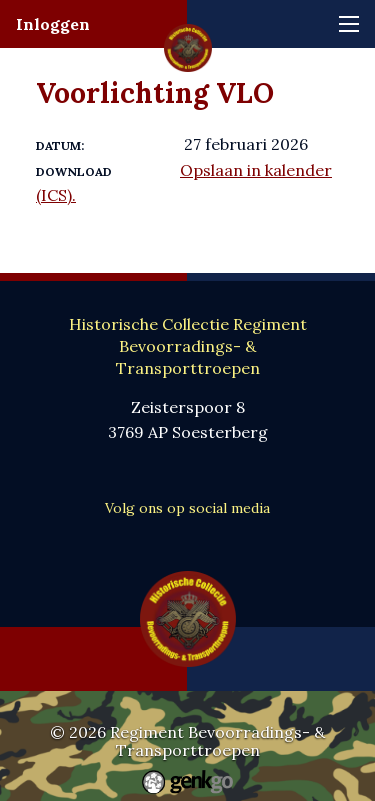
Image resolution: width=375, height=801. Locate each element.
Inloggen (53, 24)
